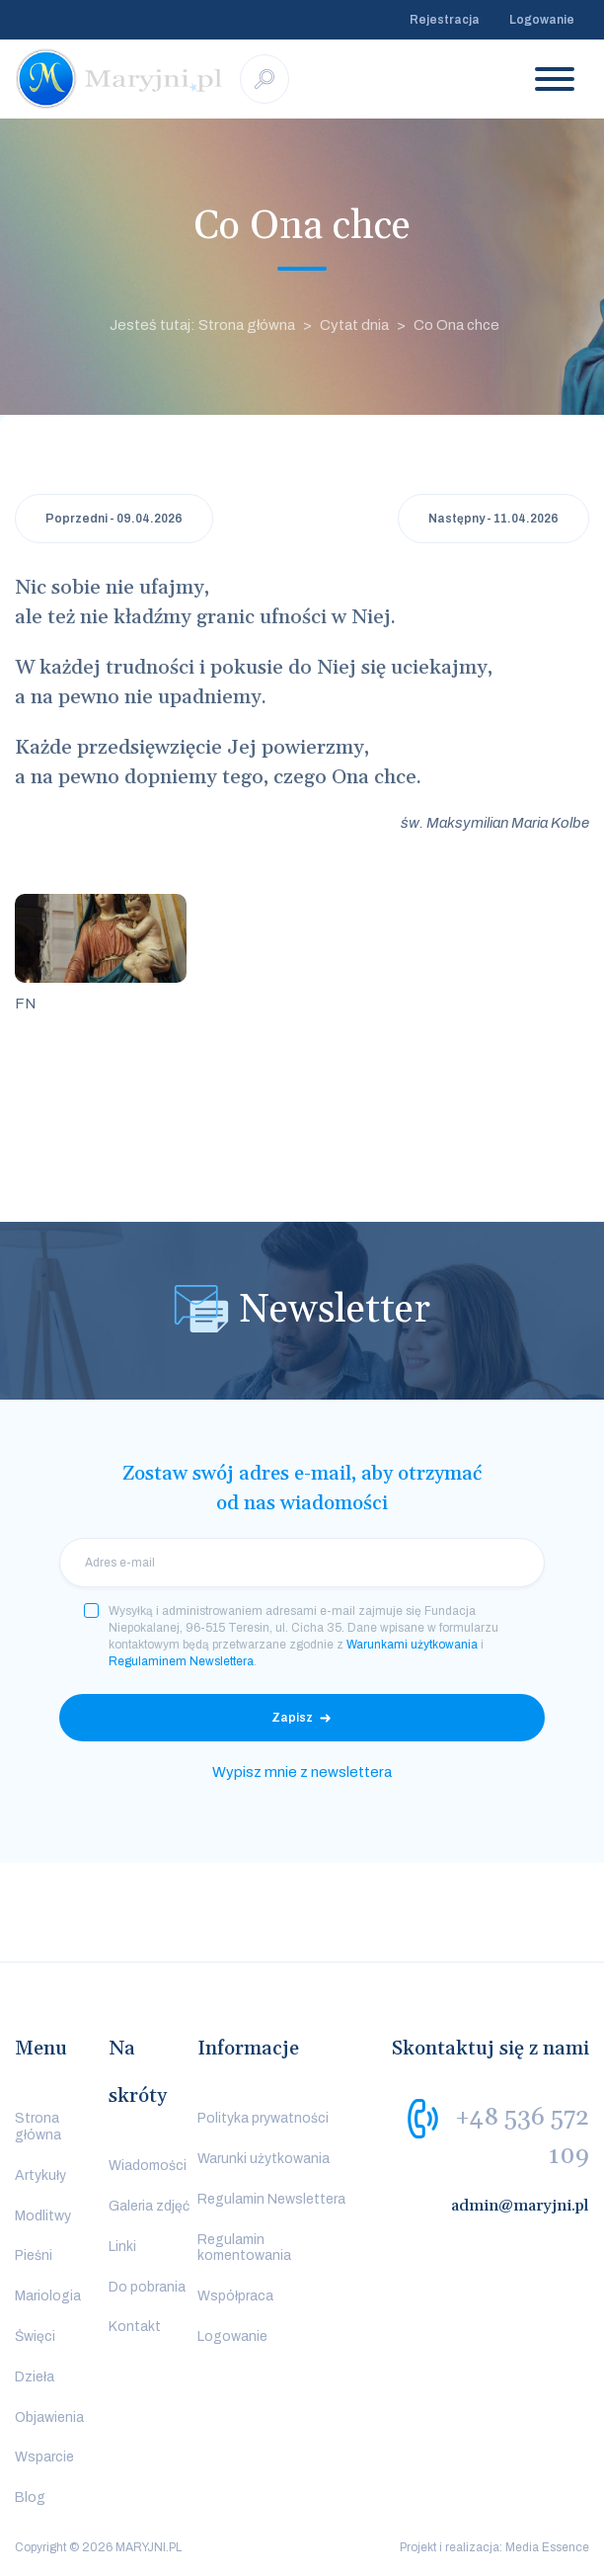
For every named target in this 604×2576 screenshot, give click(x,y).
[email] (302, 1562)
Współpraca (235, 2296)
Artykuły (40, 2175)
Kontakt (135, 2326)
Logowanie (541, 20)
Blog (30, 2497)
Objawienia (49, 2417)
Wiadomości (148, 2165)
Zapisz (292, 1718)
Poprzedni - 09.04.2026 (114, 518)
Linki (122, 2246)
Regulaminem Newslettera (181, 1661)
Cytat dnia (354, 325)
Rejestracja (445, 20)
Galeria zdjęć (149, 2206)
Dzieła (34, 2377)
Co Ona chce (456, 325)
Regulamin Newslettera (271, 2199)
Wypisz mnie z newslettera (302, 1772)
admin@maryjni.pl (520, 2205)
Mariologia (48, 2296)
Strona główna (38, 2126)
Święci (35, 2336)
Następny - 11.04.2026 (493, 518)
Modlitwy (43, 2216)
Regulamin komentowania (244, 2248)
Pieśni (33, 2255)
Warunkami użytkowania (412, 1644)
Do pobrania (147, 2287)
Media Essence (547, 2547)
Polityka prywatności (263, 2118)
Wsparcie (44, 2457)
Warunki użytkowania (263, 2158)
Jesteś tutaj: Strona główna (202, 325)
